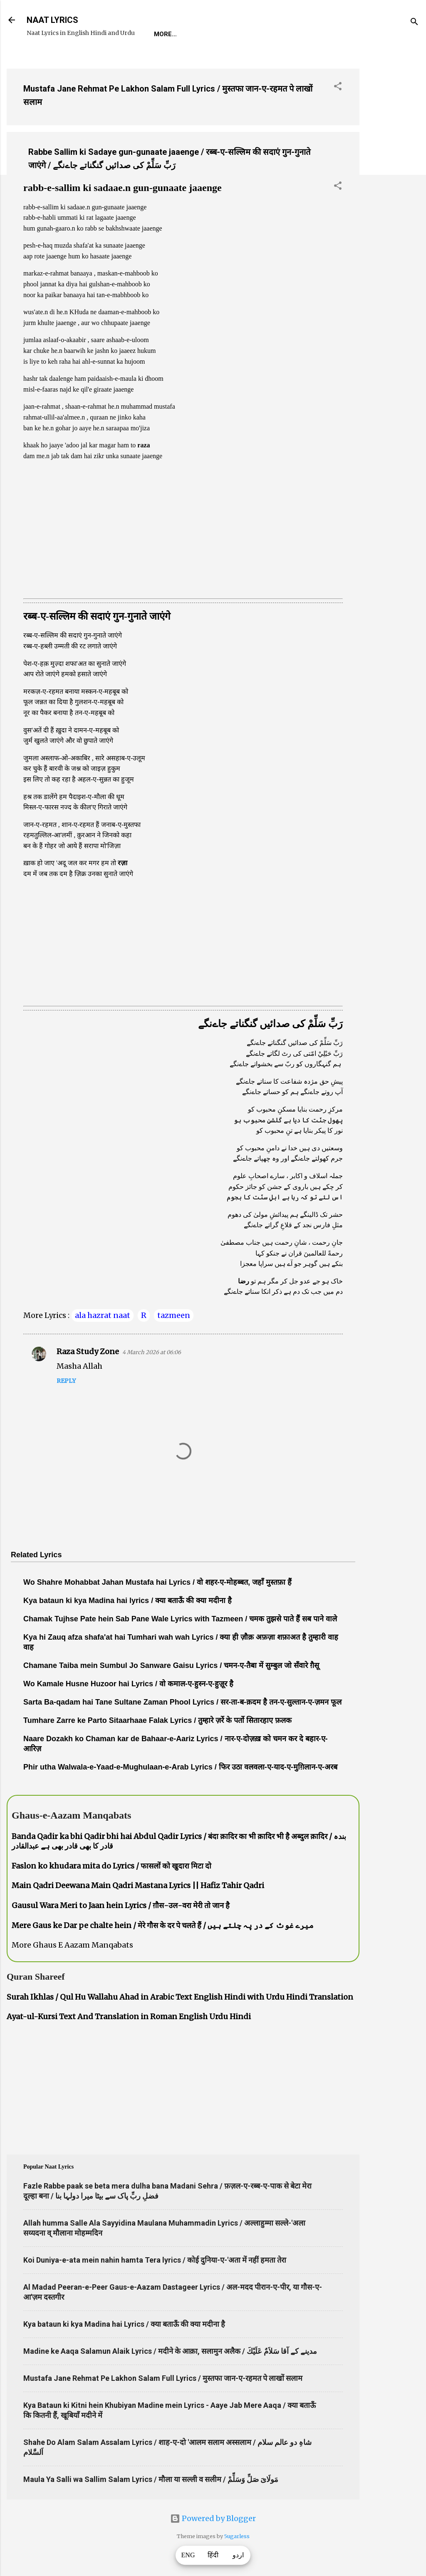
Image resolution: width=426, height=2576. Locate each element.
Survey (305, 34)
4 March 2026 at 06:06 (151, 1352)
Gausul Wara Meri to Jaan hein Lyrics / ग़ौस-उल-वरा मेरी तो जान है (121, 1905)
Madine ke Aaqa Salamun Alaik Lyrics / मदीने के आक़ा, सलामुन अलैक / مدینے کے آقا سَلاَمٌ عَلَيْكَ (170, 2351)
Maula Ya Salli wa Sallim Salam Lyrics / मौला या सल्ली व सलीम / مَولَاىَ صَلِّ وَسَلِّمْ (150, 2479)
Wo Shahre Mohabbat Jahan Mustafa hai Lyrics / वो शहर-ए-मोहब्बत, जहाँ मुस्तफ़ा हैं (157, 1582)
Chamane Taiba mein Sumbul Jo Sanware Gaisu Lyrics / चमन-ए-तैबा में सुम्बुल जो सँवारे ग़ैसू (171, 1665)
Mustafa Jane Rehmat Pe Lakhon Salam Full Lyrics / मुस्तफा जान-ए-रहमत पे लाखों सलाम (162, 2378)
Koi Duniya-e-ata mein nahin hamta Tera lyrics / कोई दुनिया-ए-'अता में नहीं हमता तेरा (154, 2260)
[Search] (414, 22)
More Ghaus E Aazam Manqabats (72, 1945)
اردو (238, 2555)
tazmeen (173, 1315)
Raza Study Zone (88, 1351)
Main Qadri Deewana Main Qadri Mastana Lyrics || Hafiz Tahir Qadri (138, 1885)
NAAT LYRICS (52, 20)
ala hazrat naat (102, 1315)
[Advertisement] (392, 187)
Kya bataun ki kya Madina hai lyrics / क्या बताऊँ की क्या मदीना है (127, 1600)
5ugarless (237, 2536)
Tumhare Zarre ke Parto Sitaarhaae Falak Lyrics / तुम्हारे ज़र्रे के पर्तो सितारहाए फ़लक (157, 1720)
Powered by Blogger (213, 2518)
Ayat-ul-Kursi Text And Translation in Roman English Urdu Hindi (129, 2016)
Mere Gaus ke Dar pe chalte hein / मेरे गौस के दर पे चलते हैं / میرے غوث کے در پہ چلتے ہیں (163, 1925)
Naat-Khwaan (254, 34)
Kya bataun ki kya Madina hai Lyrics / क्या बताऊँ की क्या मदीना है (124, 2324)
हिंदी (213, 2555)
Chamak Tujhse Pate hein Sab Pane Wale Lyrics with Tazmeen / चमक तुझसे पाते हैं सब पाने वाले (180, 1619)
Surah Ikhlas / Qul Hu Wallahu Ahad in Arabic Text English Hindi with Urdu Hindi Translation (180, 1997)
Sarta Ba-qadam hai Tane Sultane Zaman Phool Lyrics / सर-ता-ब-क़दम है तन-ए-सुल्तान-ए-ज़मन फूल (182, 1702)
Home (163, 34)
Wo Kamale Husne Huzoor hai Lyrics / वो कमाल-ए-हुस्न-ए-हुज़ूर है (128, 1684)
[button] (338, 87)
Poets (342, 34)
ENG (188, 2555)
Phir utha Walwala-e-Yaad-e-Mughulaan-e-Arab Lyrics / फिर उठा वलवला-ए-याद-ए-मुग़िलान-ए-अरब (180, 1767)
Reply (66, 1381)
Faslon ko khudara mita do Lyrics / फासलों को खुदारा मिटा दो (111, 1866)
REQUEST (201, 34)
